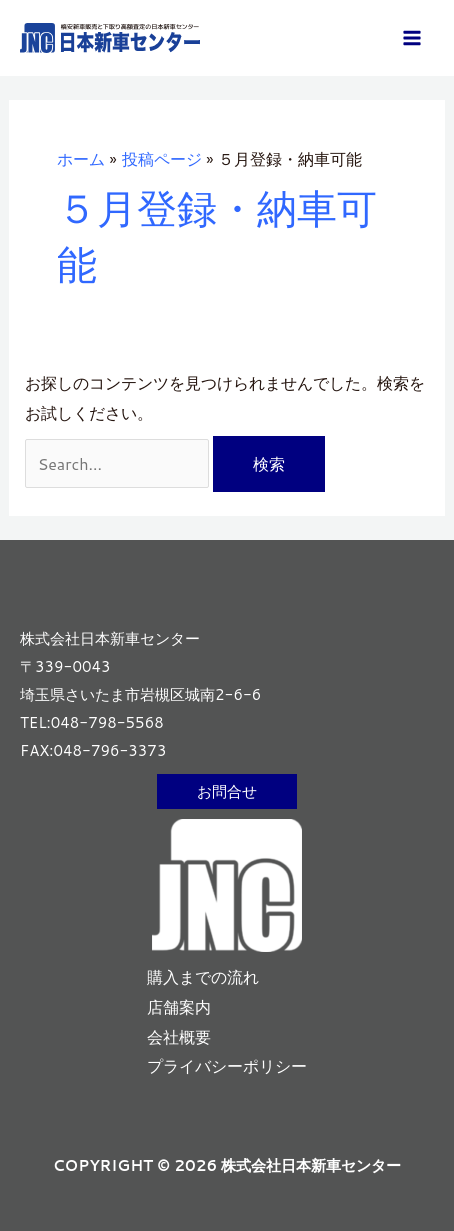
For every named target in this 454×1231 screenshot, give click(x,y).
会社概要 (179, 1036)
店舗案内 (179, 1006)
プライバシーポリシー (227, 1065)
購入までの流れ (203, 976)
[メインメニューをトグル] (412, 38)
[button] (227, 791)
